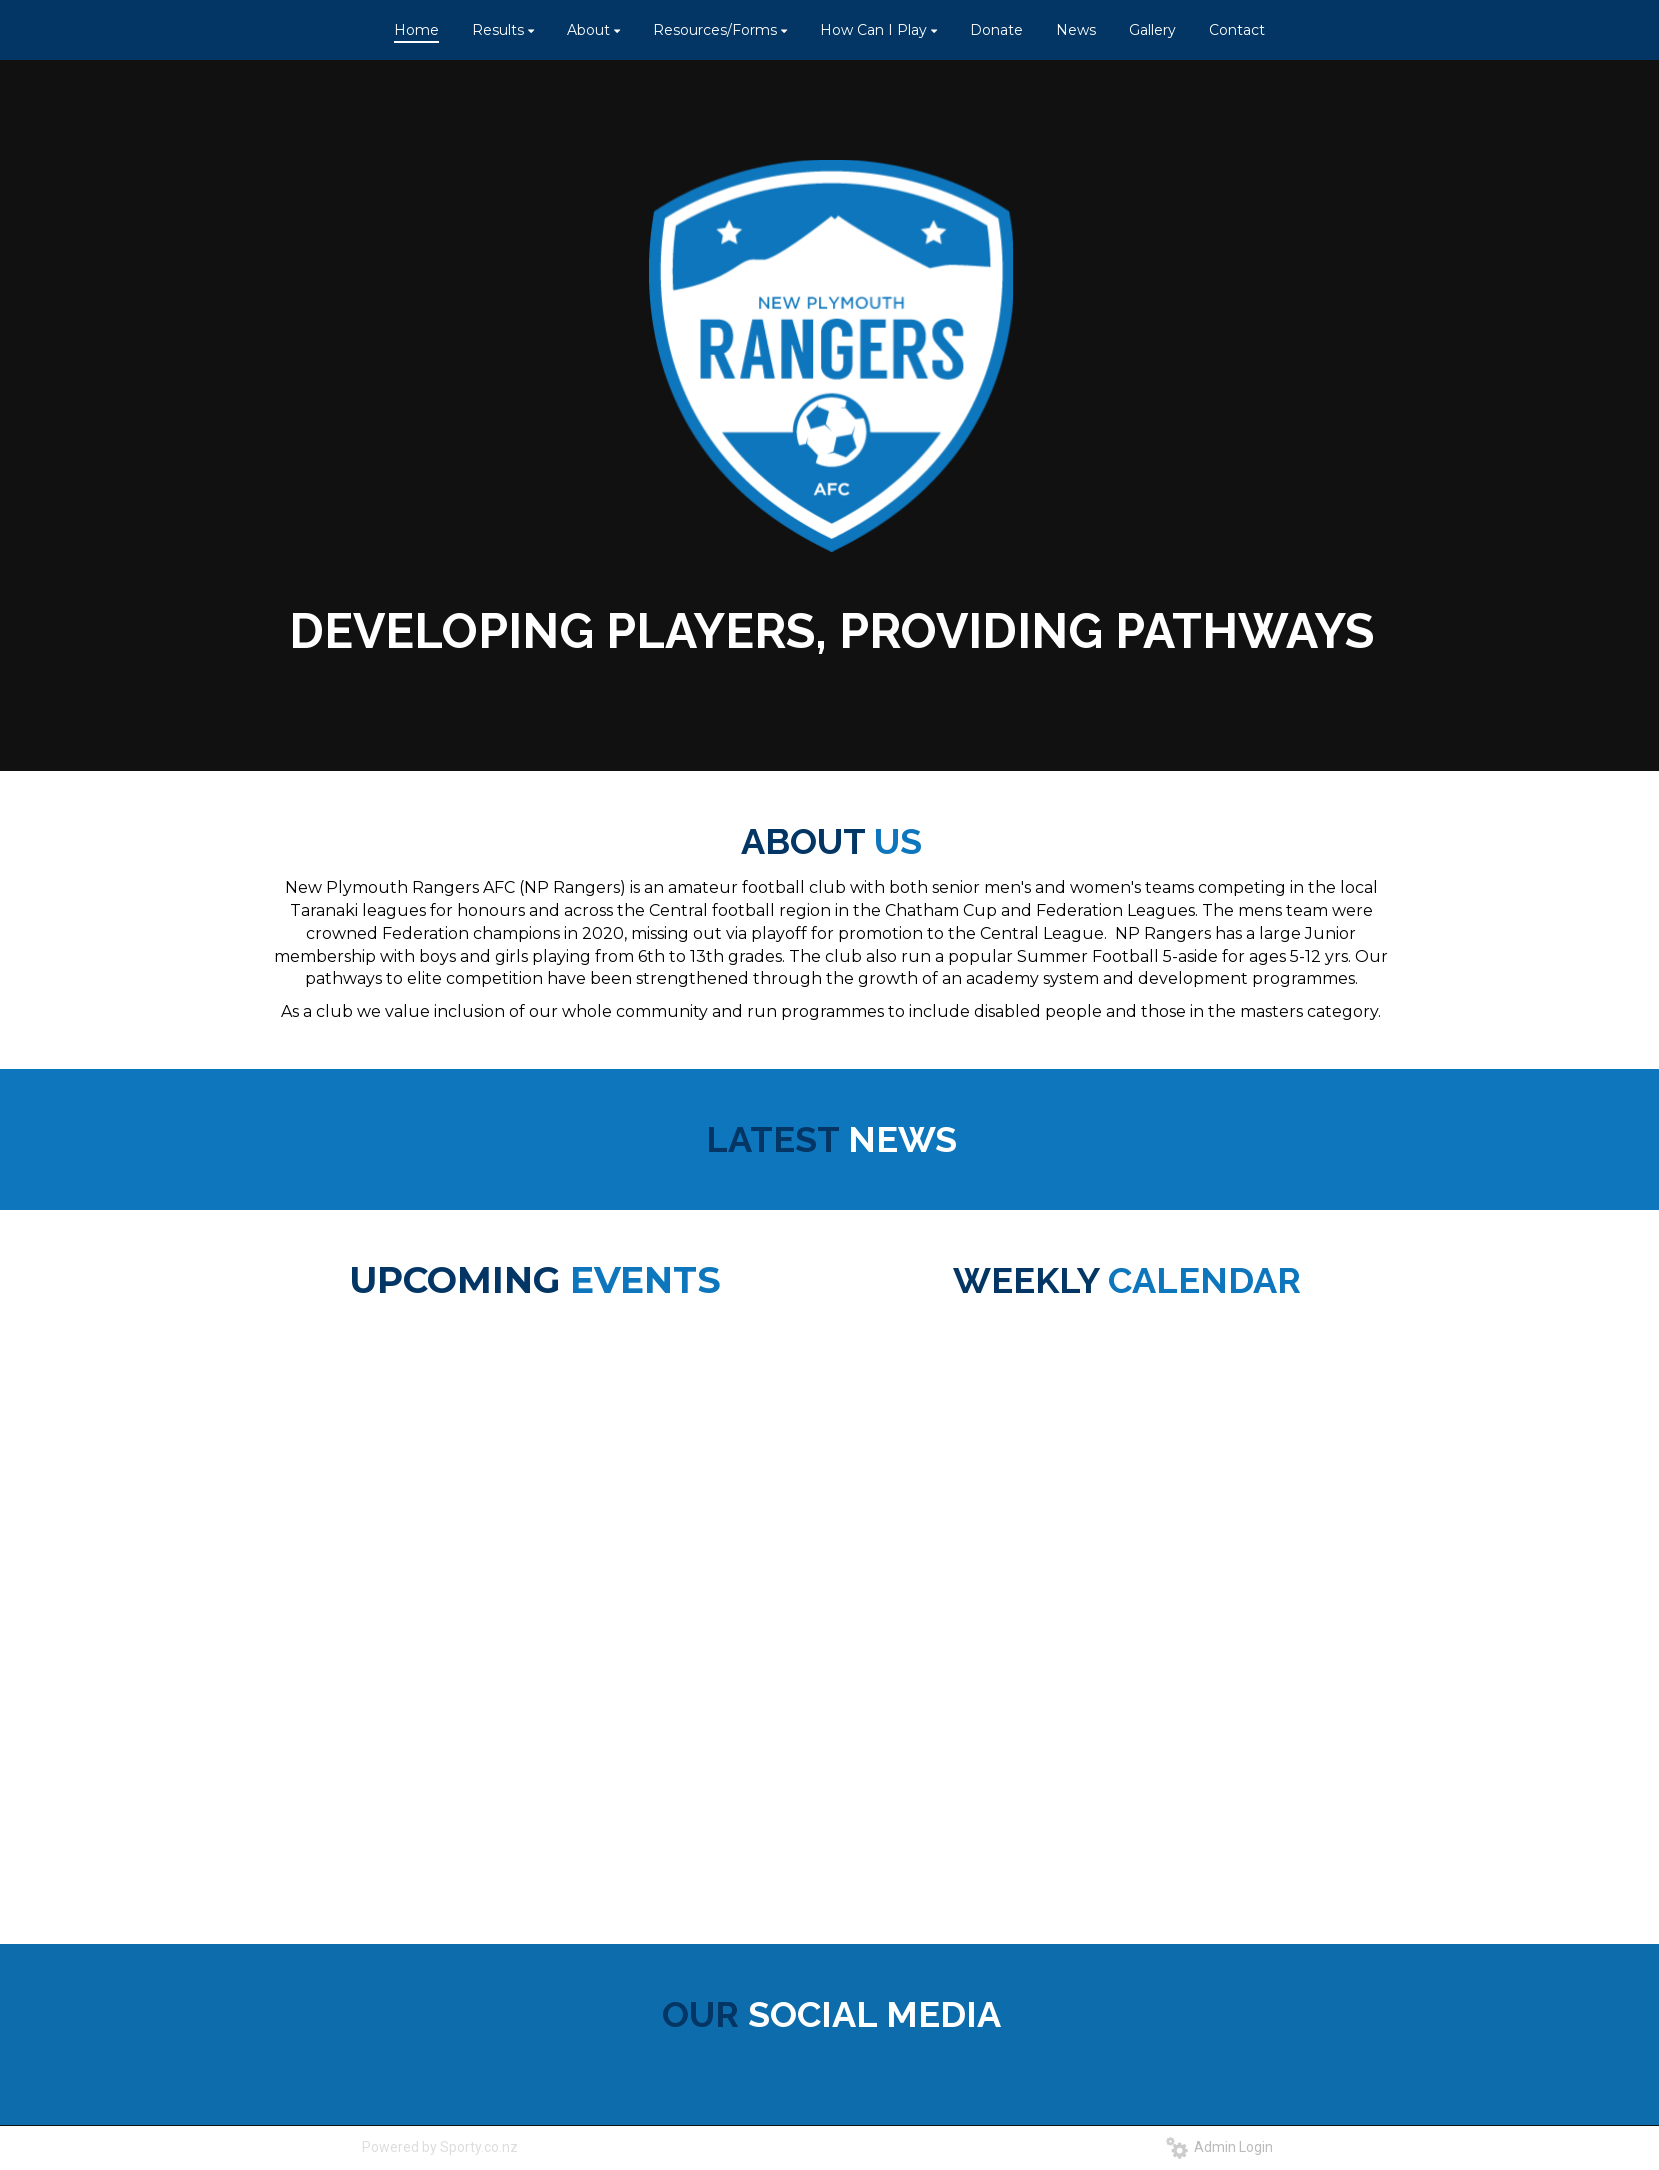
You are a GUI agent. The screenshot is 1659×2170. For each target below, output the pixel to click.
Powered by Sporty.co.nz (440, 2147)
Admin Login (1219, 2147)
